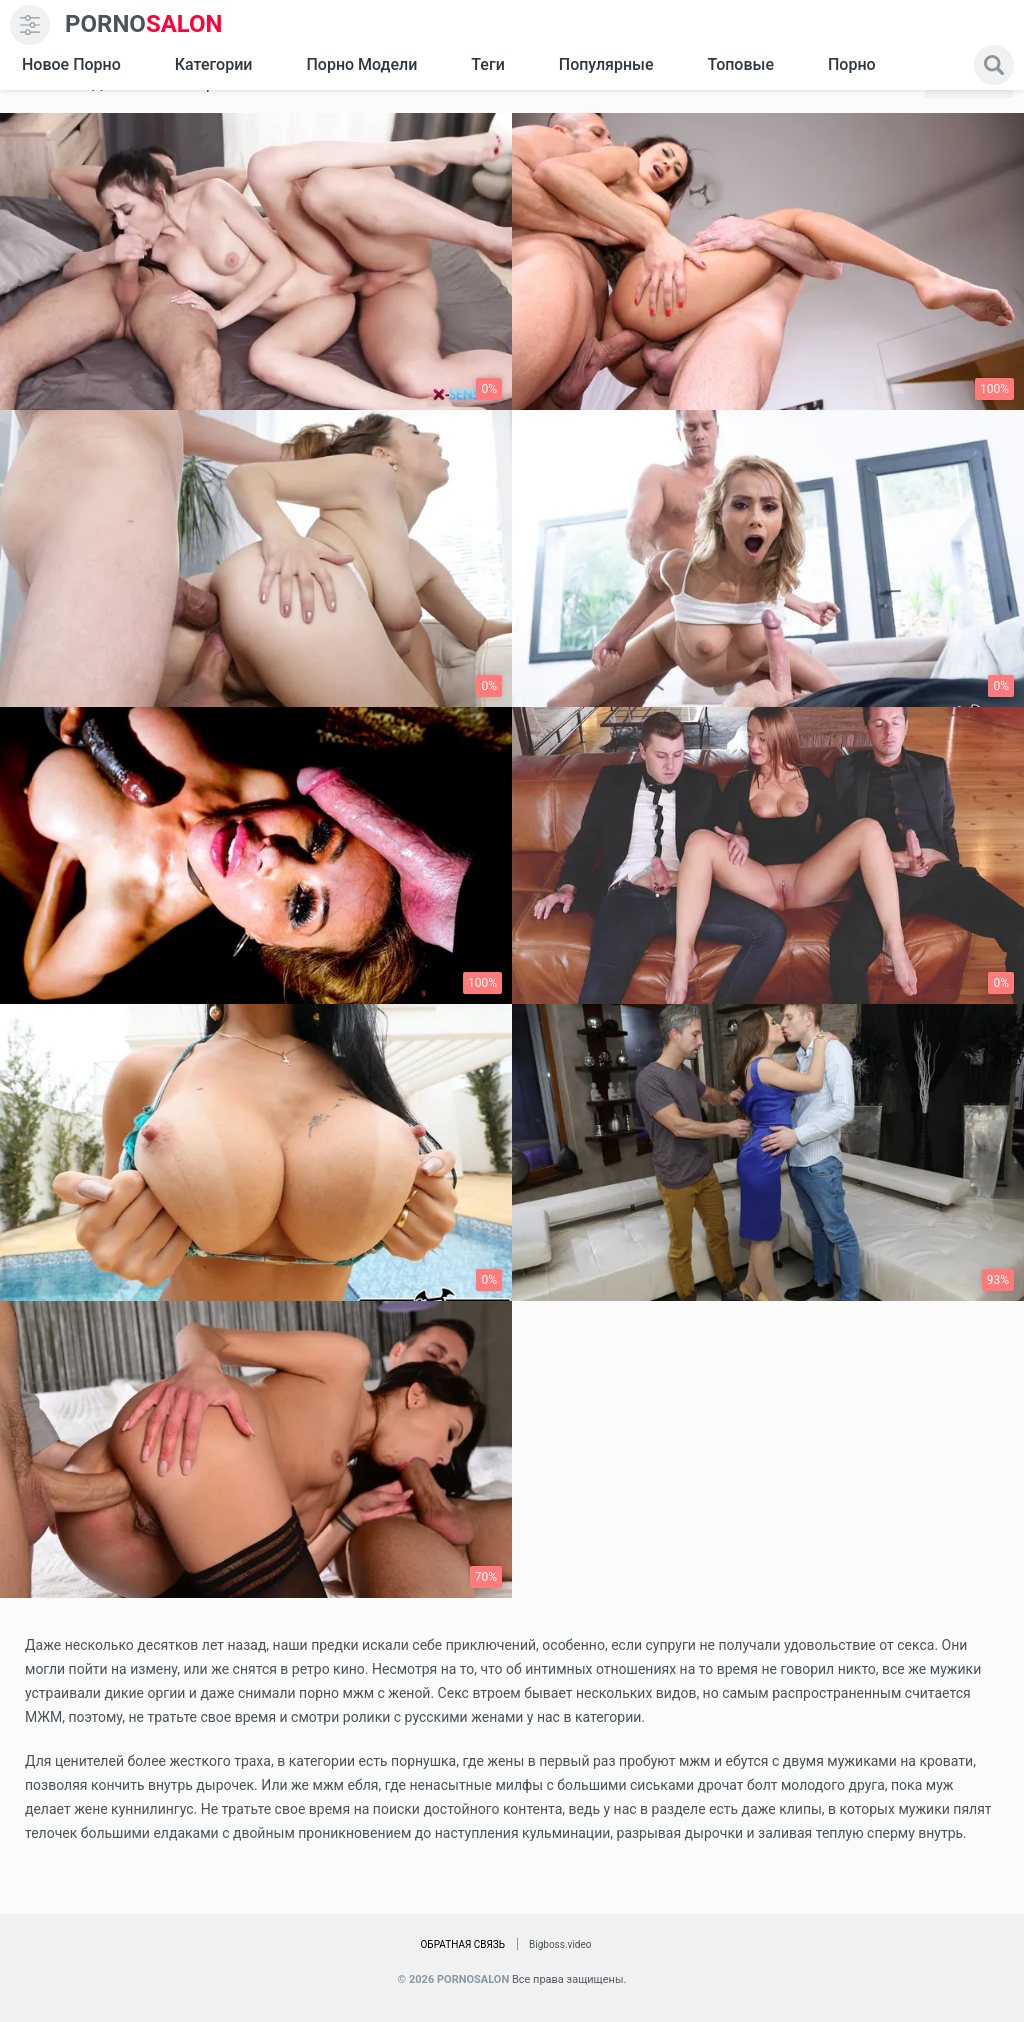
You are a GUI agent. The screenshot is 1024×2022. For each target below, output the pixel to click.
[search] (994, 65)
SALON (144, 24)
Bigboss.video (560, 1944)
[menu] (30, 25)
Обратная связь (462, 1944)
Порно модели (361, 64)
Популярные (606, 64)
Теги (487, 64)
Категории (214, 64)
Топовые (740, 64)
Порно (852, 64)
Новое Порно (71, 64)
